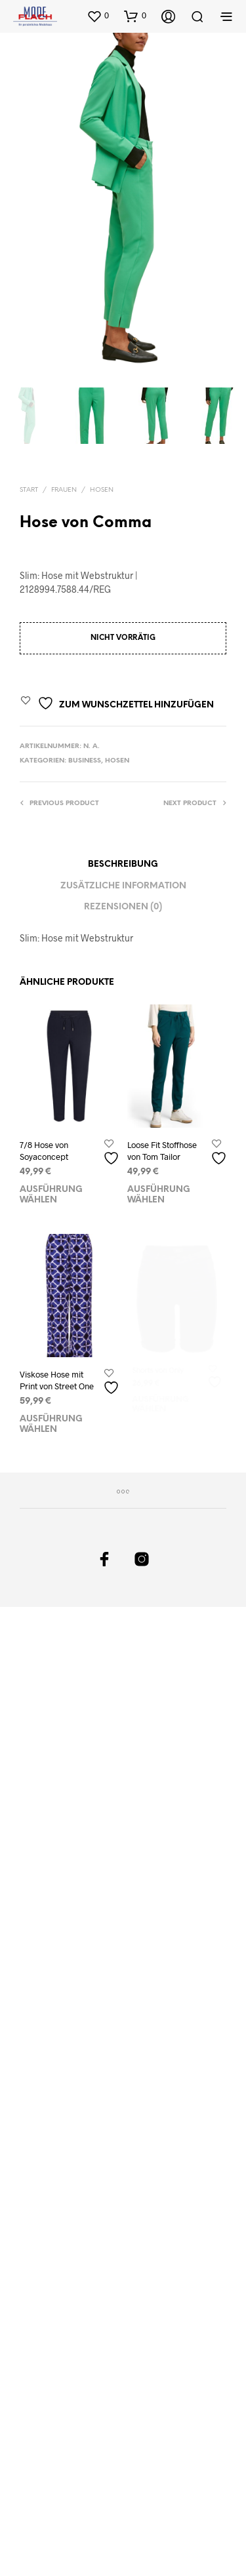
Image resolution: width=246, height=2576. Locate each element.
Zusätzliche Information (123, 886)
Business (84, 760)
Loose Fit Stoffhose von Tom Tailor (163, 1148)
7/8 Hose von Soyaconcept (44, 1150)
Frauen (64, 490)
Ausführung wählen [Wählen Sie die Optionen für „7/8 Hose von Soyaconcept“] (51, 1194)
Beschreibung (123, 864)
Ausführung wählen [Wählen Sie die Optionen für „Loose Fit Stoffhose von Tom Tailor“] (160, 1189)
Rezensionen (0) (123, 907)
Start (29, 490)
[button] (98, 15)
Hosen (101, 490)
